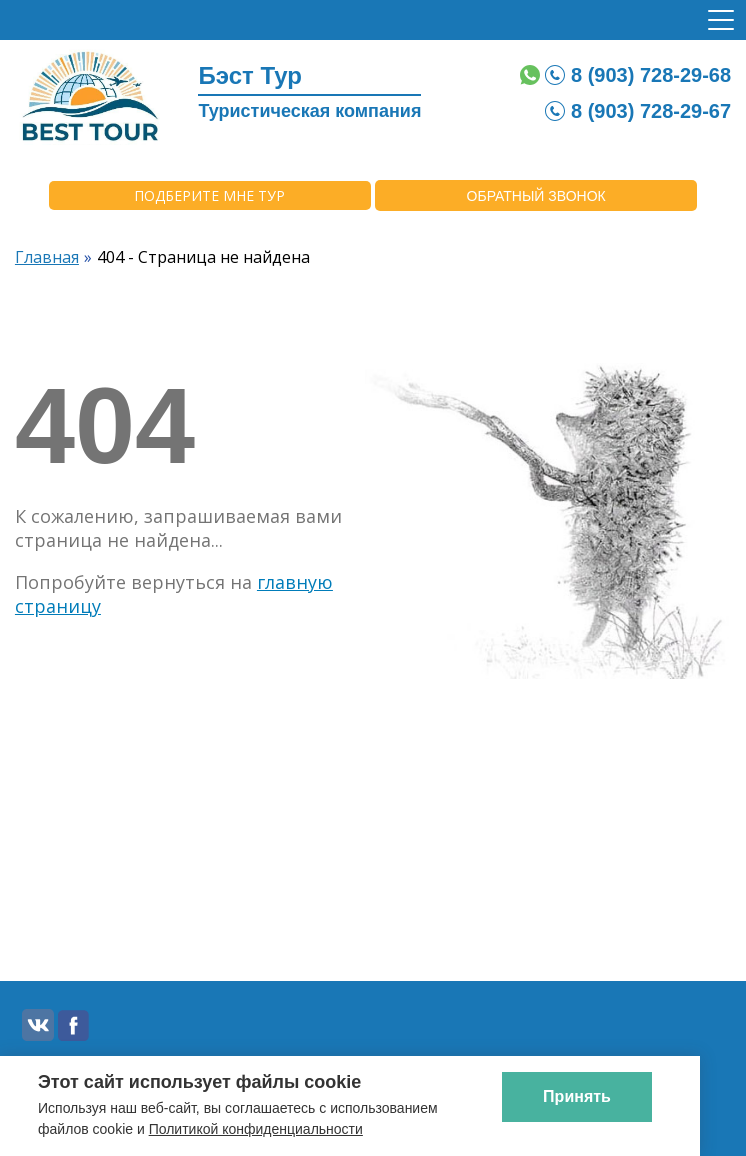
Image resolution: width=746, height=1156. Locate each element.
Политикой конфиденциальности (256, 1129)
